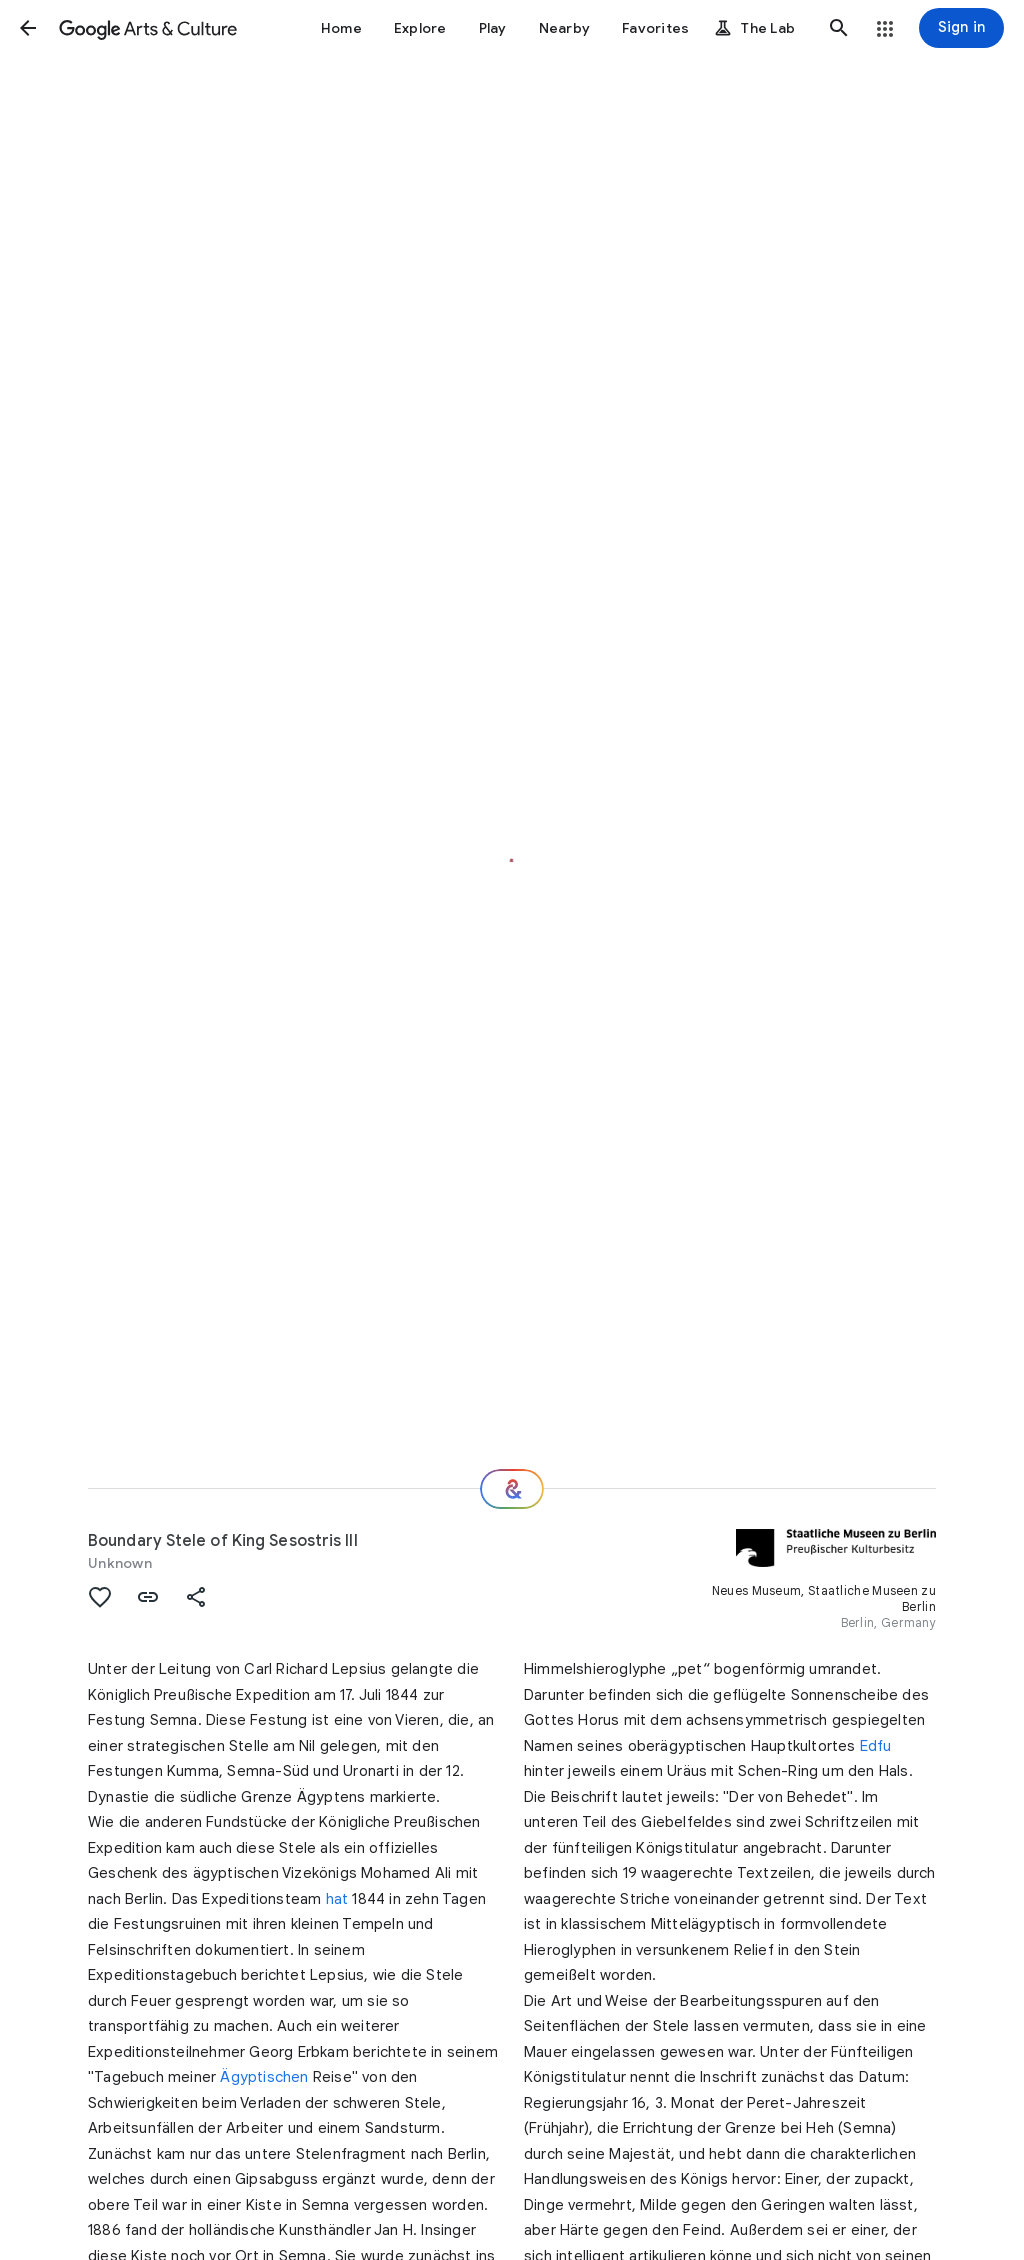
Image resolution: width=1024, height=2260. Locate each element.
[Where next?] (512, 1489)
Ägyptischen (264, 2077)
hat (337, 1899)
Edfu (876, 1746)
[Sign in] (961, 28)
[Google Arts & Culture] (148, 28)
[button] (28, 28)
